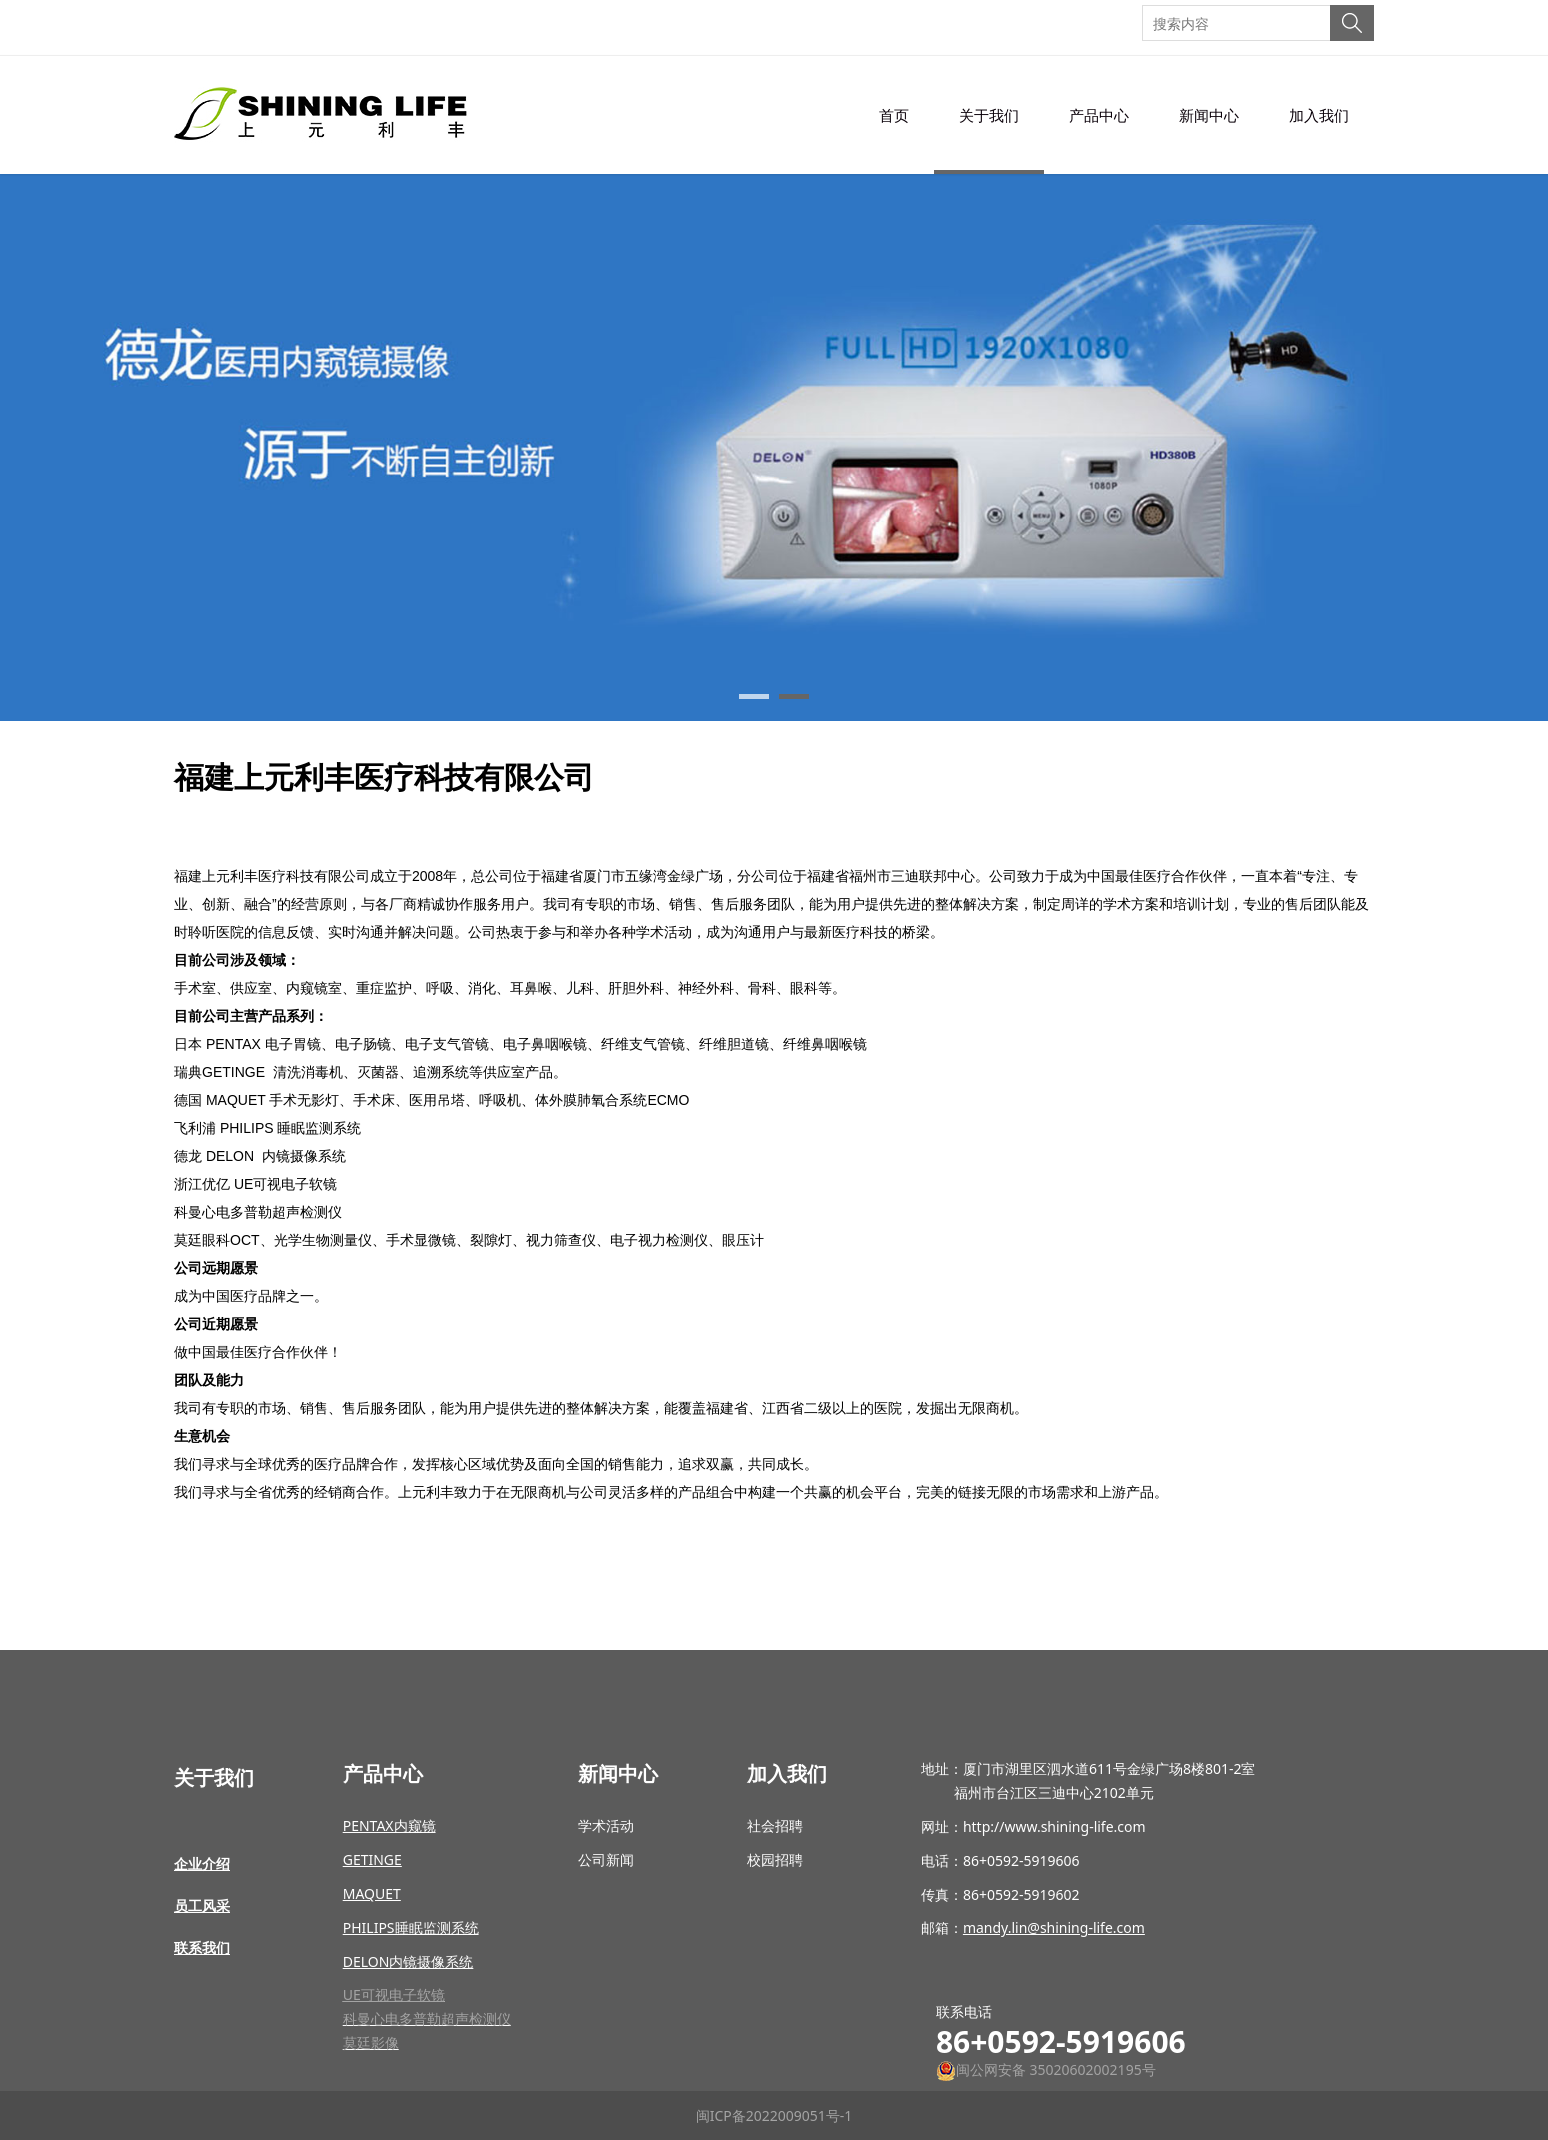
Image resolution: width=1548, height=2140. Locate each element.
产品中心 (1099, 115)
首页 (894, 115)
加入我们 (1319, 115)
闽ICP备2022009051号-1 (774, 2115)
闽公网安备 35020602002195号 (1046, 2069)
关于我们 (989, 115)
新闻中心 (1209, 115)
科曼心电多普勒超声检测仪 (427, 2018)
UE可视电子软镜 (394, 1994)
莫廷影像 (371, 2042)
